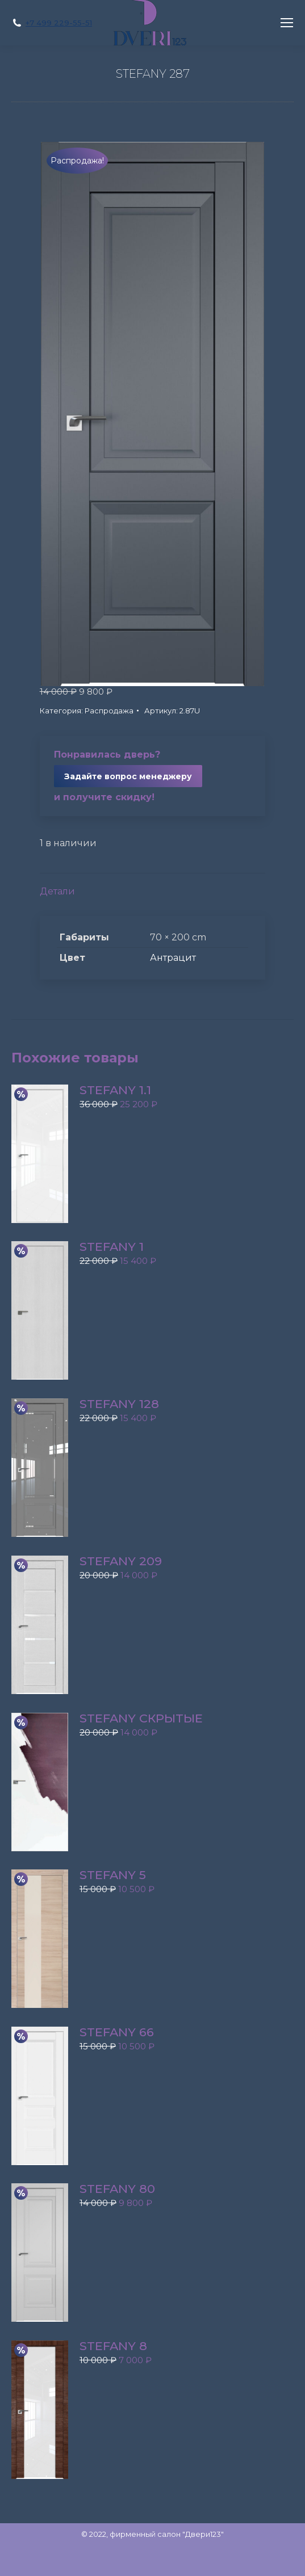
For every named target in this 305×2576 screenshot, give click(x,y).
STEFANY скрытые (141, 1718)
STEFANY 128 (119, 1404)
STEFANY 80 (117, 2189)
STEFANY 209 (121, 1561)
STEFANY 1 (112, 1247)
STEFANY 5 (113, 1875)
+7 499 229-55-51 (59, 22)
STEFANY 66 (117, 2032)
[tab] (153, 886)
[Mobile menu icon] (287, 23)
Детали (57, 891)
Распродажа (109, 710)
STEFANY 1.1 (115, 1090)
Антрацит (173, 957)
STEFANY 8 (113, 2346)
